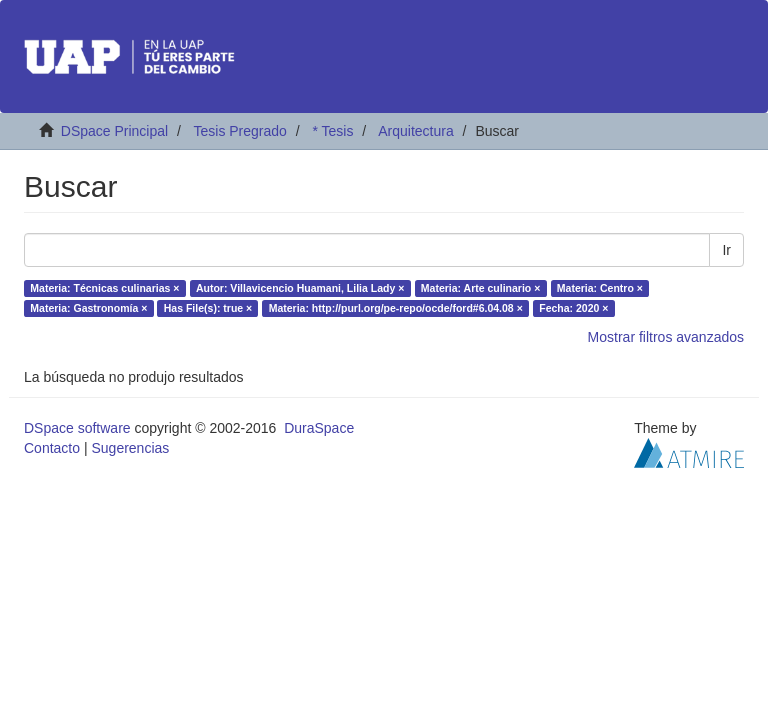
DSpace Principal (114, 131)
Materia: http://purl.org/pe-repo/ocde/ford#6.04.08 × (396, 308)
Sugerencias (130, 448)
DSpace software (77, 428)
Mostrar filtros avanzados (666, 337)
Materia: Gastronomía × (88, 308)
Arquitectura (415, 131)
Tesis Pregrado (239, 131)
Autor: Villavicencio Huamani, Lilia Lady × (300, 288)
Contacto (52, 448)
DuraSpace (319, 428)
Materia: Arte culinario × (481, 288)
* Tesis (332, 131)
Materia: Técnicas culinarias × (104, 288)
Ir (726, 250)
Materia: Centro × (600, 288)
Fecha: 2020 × (573, 308)
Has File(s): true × (208, 308)
